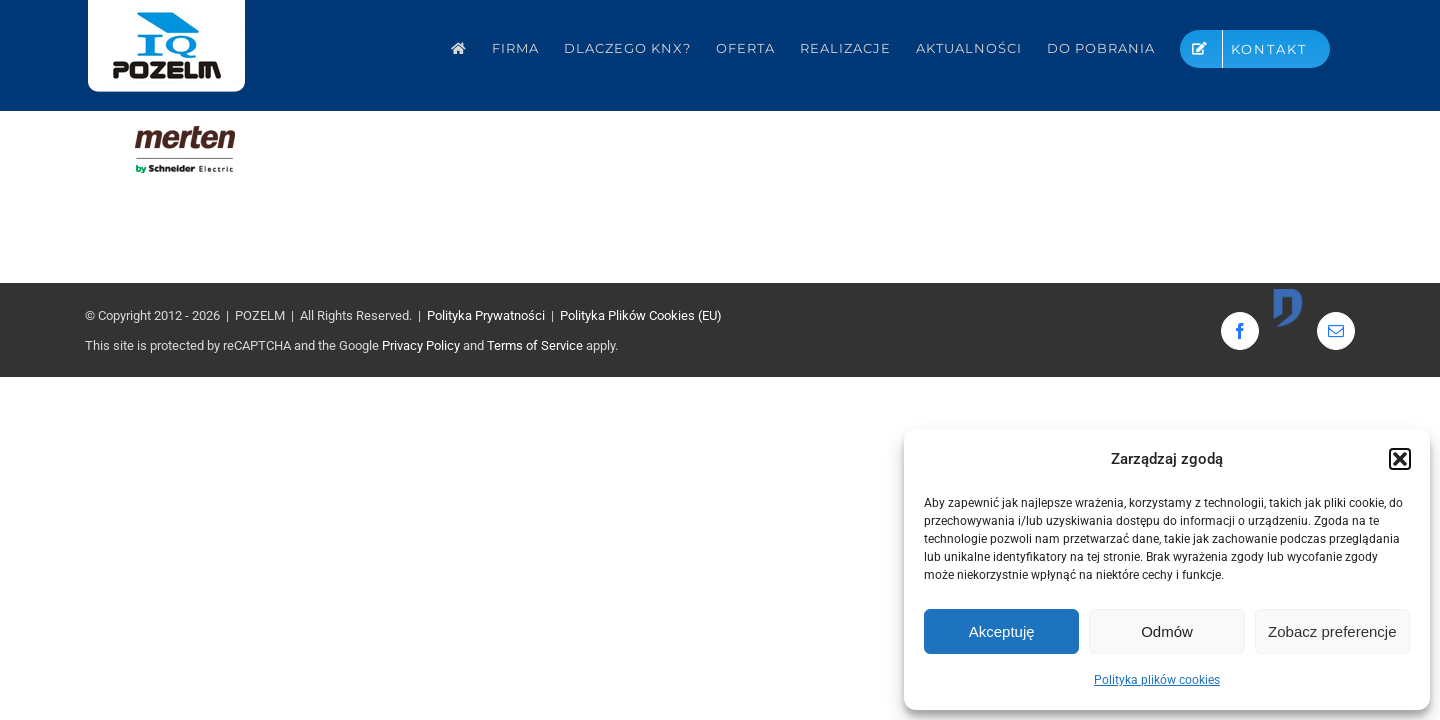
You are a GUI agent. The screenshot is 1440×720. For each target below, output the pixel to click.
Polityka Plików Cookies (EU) (641, 315)
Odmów (1167, 631)
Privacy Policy (421, 345)
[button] (1400, 459)
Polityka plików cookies (1157, 680)
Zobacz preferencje (1332, 631)
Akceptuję (1002, 631)
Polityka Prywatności (486, 315)
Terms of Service (535, 345)
